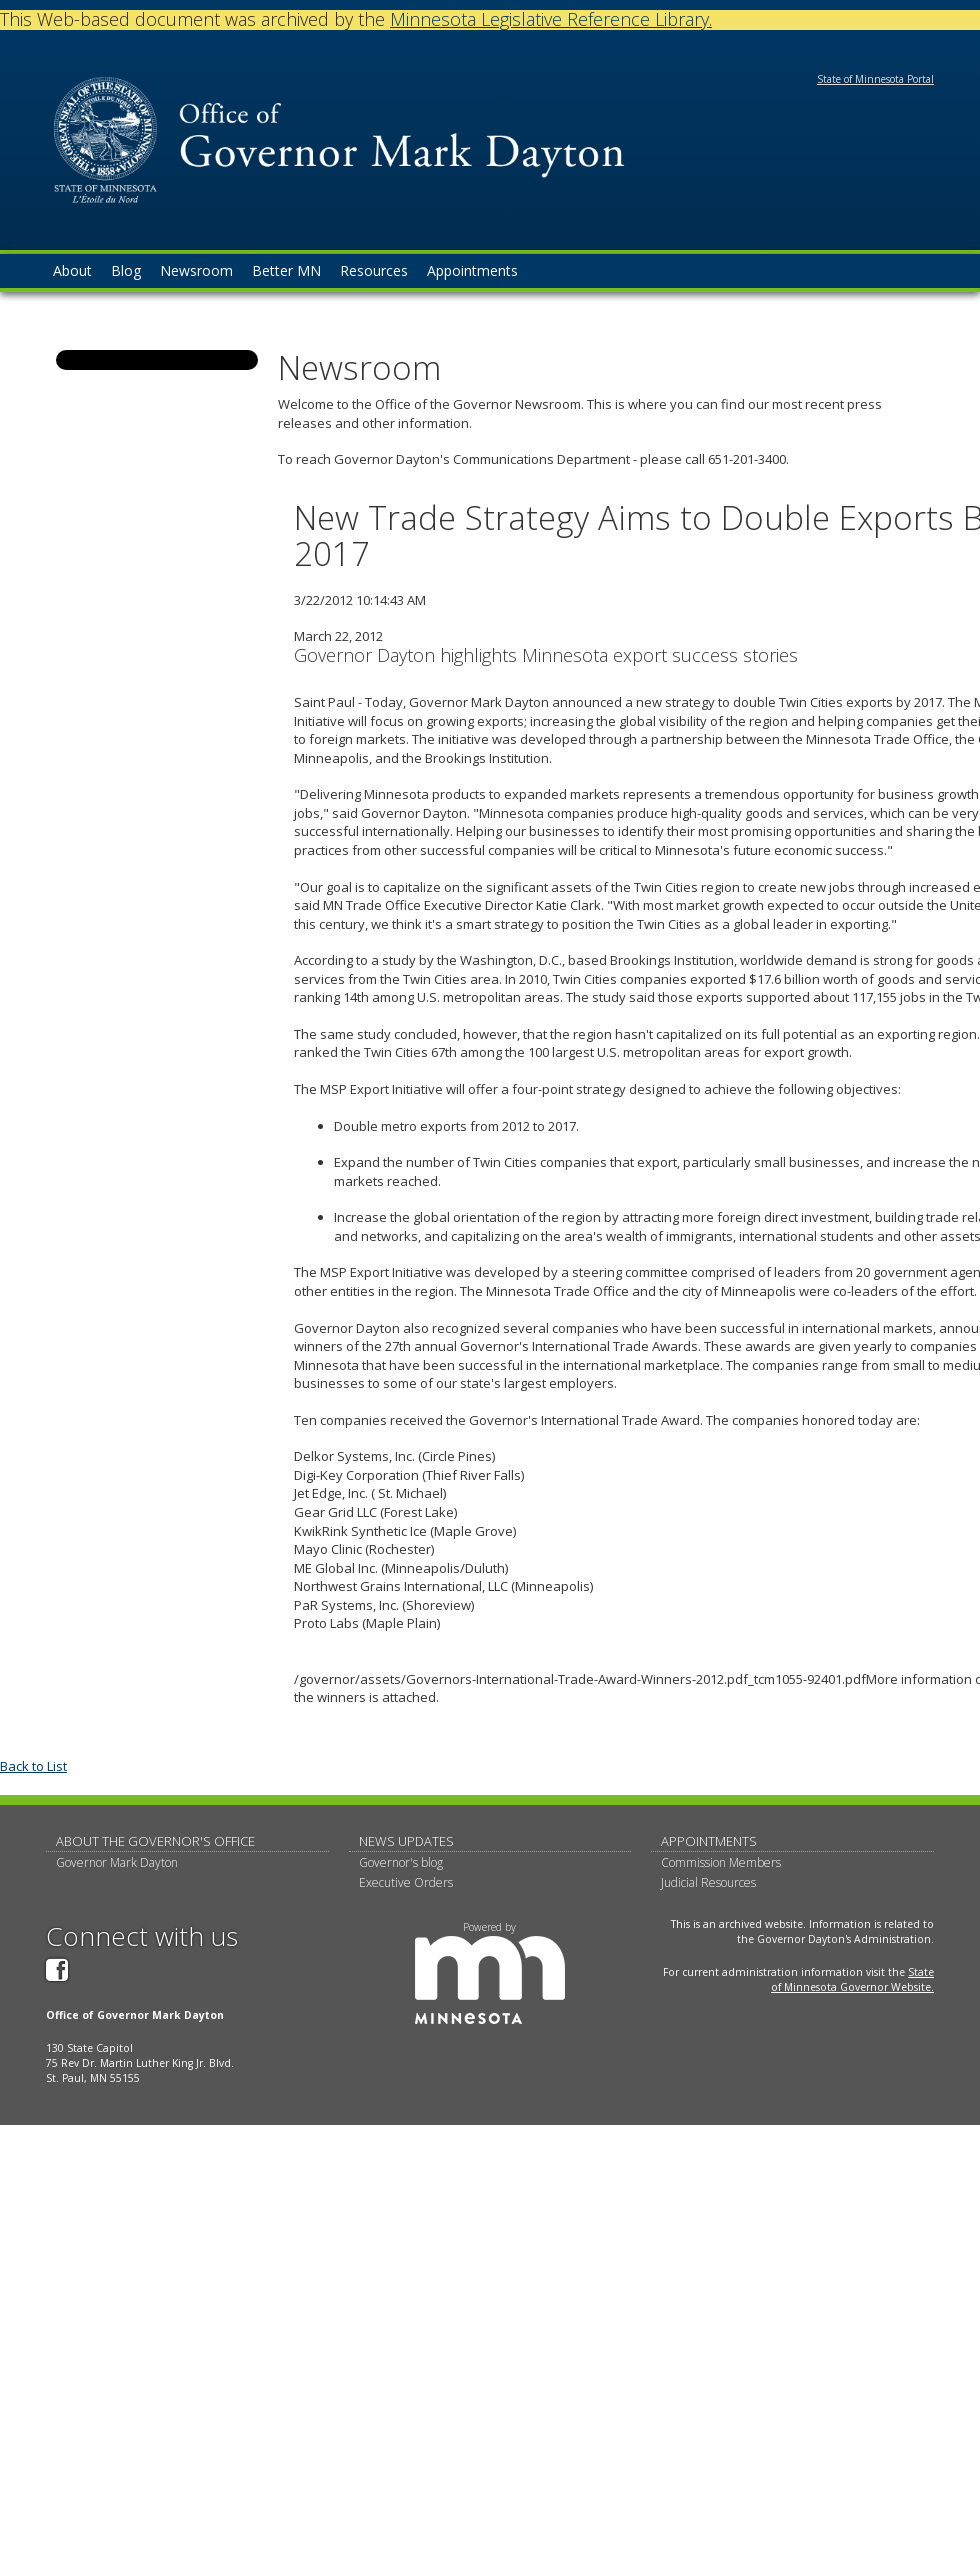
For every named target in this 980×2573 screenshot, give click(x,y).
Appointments (709, 1841)
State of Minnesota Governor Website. (852, 1979)
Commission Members (721, 1862)
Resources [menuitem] (374, 270)
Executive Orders (406, 1882)
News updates (406, 1841)
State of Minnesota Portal (875, 79)
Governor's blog (401, 1862)
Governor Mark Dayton (117, 1862)
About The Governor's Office (155, 1841)
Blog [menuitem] (126, 270)
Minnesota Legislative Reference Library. (551, 19)
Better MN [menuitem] (286, 270)
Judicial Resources (708, 1882)
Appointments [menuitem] (472, 270)
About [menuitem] (72, 270)
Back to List (33, 1766)
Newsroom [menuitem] (196, 270)
